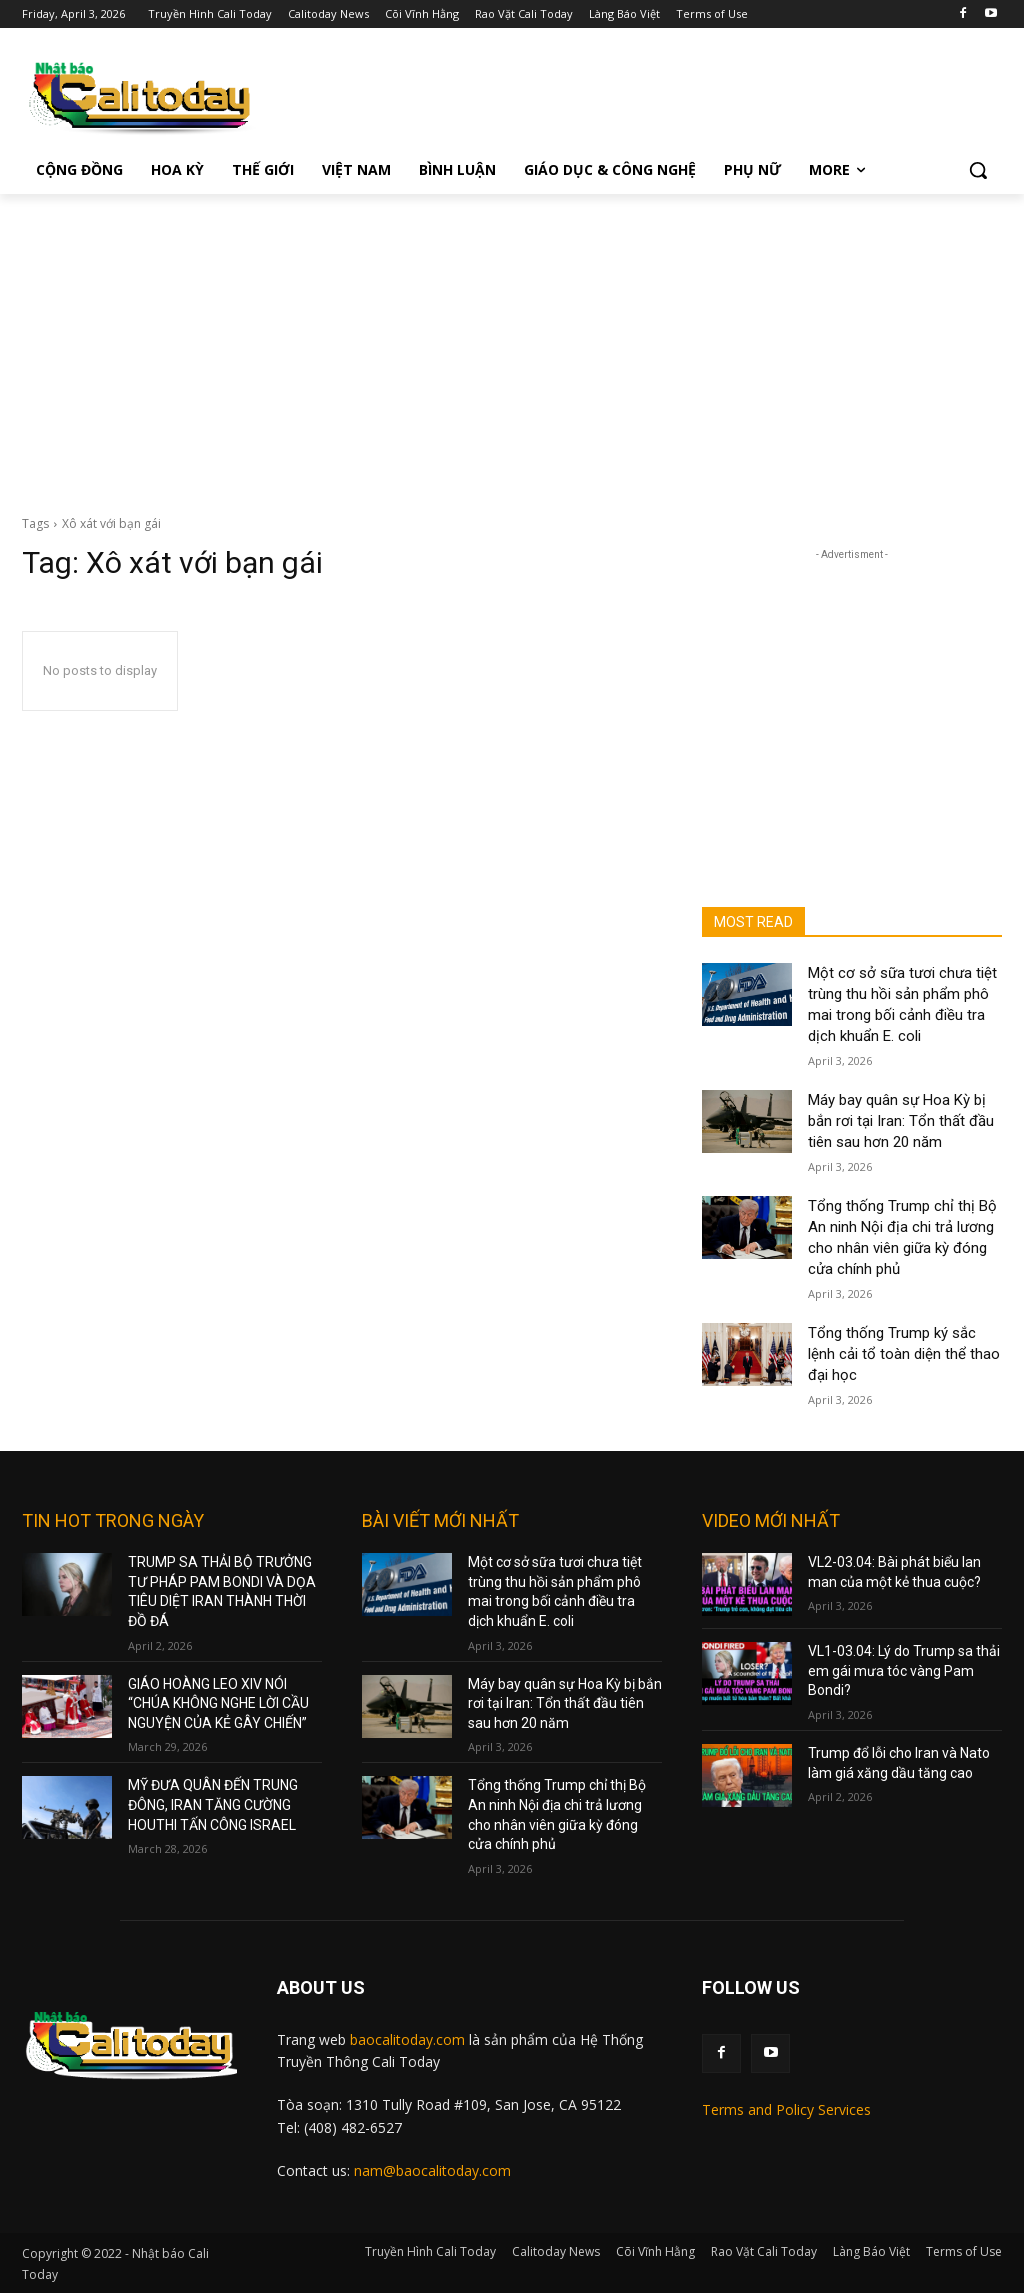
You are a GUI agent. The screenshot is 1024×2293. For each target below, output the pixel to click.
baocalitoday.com (407, 2039)
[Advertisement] (512, 344)
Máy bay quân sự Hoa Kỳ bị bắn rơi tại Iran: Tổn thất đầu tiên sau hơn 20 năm (901, 1121)
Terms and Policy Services (786, 2109)
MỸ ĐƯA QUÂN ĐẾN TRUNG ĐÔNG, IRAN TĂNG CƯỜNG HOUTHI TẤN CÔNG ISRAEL (213, 1804)
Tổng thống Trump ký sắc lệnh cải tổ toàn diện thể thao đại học (904, 1354)
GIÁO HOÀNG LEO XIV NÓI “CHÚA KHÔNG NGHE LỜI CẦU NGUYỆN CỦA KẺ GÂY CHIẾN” (218, 1703)
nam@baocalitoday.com (432, 2170)
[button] (978, 170)
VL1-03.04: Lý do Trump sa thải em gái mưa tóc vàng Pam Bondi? (904, 1670)
